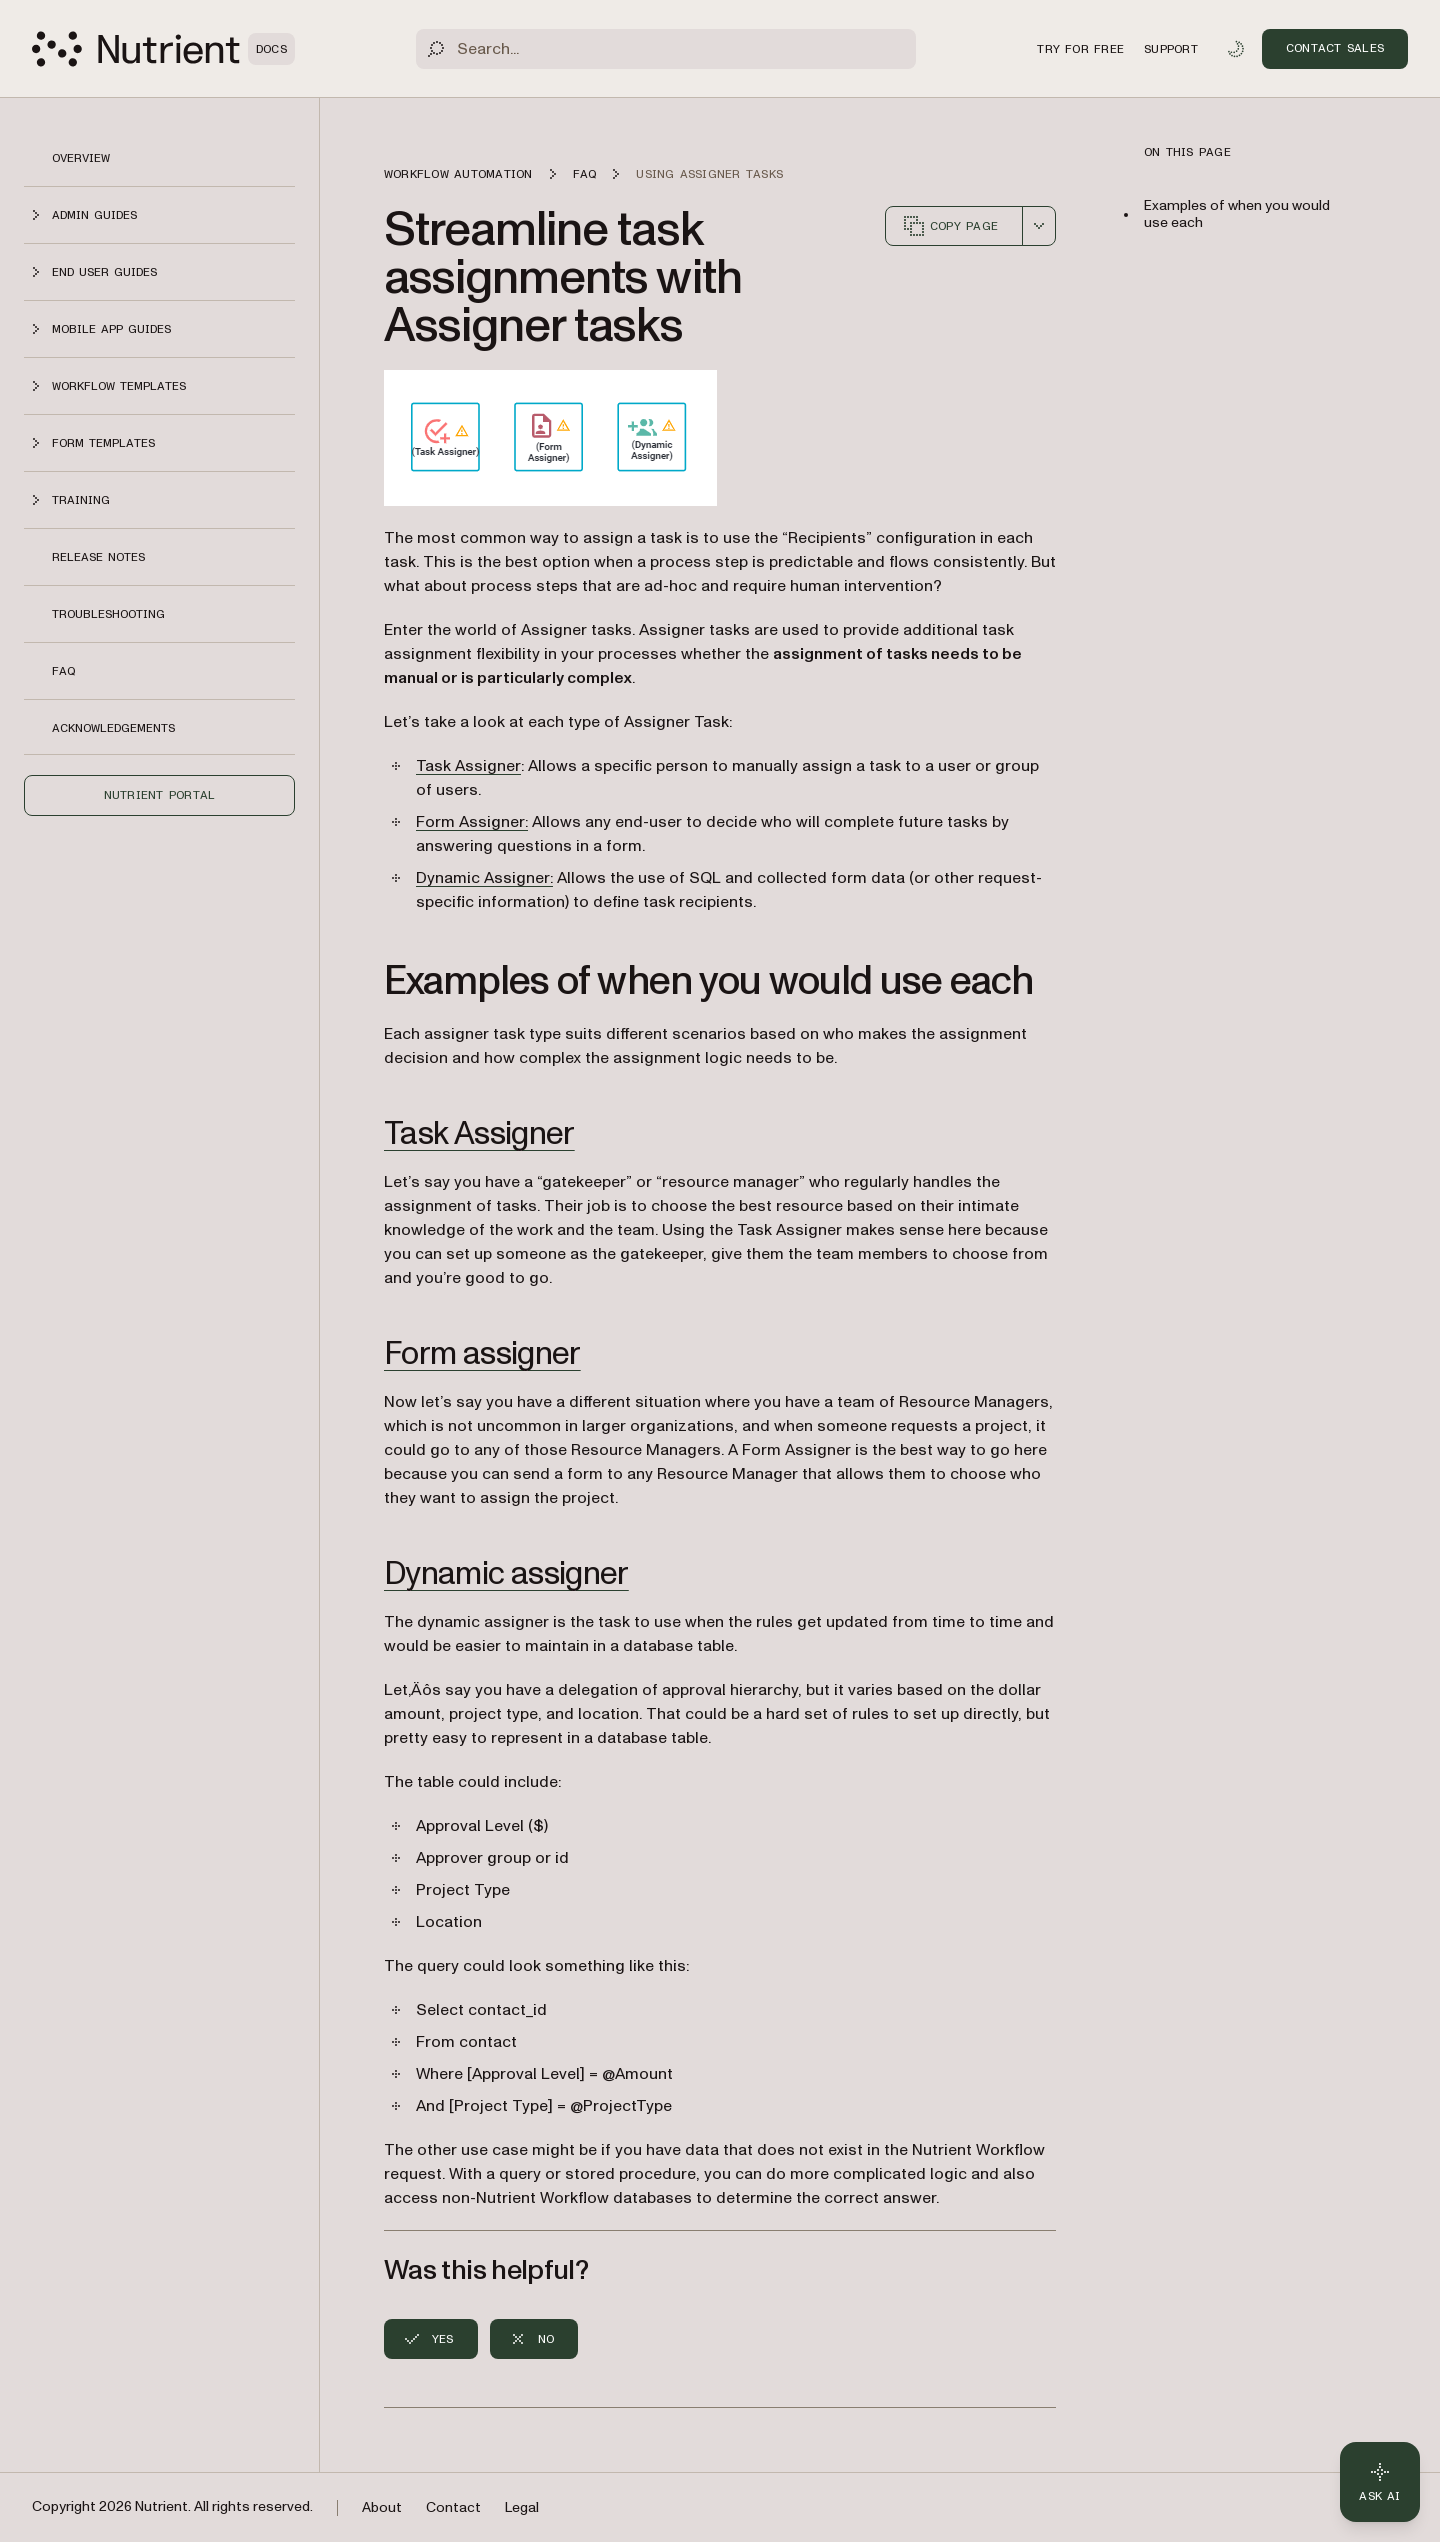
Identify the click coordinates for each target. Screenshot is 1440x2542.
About (382, 2507)
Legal (522, 2507)
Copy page (950, 226)
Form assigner (482, 1354)
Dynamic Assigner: (484, 878)
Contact (453, 2507)
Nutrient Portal (160, 795)
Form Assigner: (472, 822)
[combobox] (1039, 226)
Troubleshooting (108, 614)
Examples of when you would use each (1237, 214)
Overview (81, 158)
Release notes (98, 557)
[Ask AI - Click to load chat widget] (1380, 2482)
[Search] (666, 49)
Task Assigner (468, 766)
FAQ (63, 671)
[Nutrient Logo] (163, 49)
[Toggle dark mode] (1236, 49)
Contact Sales (1335, 48)
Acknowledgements (113, 728)
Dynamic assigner (506, 1574)
